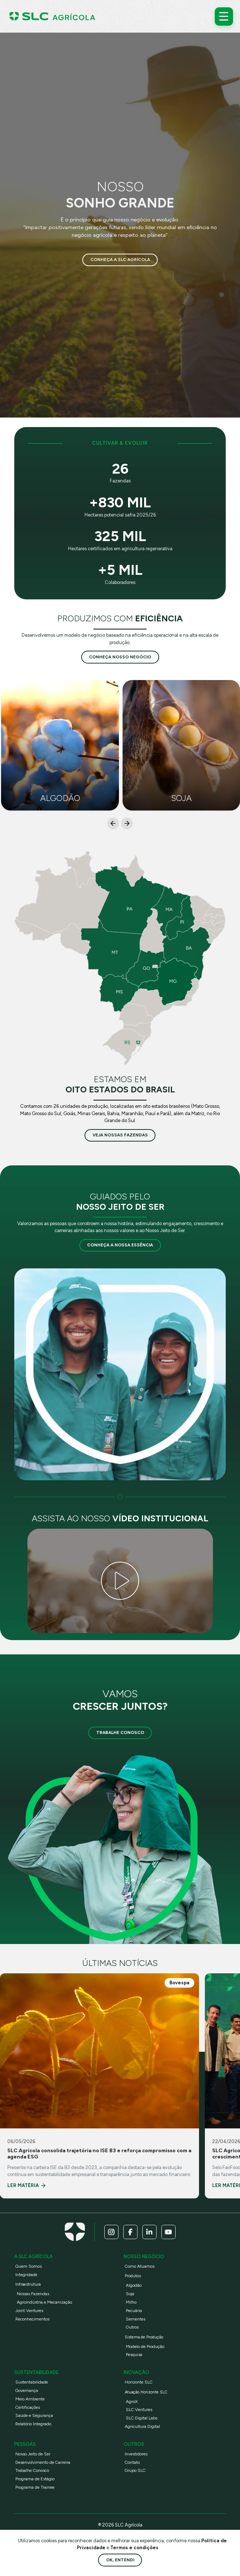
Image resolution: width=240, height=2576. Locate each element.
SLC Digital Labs (141, 2418)
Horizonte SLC (139, 2382)
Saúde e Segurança (34, 2415)
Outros (132, 2327)
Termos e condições (134, 2547)
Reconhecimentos (32, 2319)
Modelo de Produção (145, 2346)
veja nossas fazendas (120, 1135)
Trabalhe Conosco (120, 1732)
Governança (26, 2390)
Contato (132, 2462)
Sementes (135, 2319)
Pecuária (134, 2310)
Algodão (134, 2285)
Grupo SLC (135, 2470)
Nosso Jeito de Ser (32, 2453)
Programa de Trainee (35, 2487)
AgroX (132, 2401)
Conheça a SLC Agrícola (120, 259)
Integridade (26, 2274)
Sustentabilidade (31, 2382)
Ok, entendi (120, 2559)
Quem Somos (28, 2266)
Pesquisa (134, 2354)
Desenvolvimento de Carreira (42, 2462)
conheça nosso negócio (120, 656)
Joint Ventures (29, 2310)
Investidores (136, 2453)
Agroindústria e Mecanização (44, 2302)
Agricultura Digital (142, 2426)
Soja (130, 2293)
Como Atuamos (139, 2266)
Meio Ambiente (30, 2399)
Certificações (27, 2407)
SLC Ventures (139, 2409)
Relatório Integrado (33, 2423)
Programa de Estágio (35, 2478)
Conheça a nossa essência (120, 1244)
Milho (131, 2302)
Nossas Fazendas (33, 2293)
